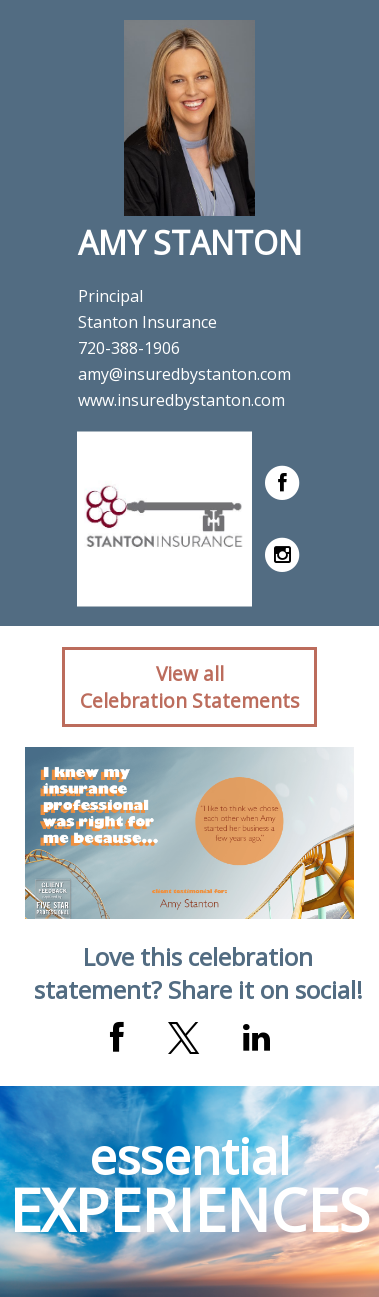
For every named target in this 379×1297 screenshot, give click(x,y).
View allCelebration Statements (189, 687)
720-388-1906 (129, 348)
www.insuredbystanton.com (181, 400)
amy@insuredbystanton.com (184, 374)
